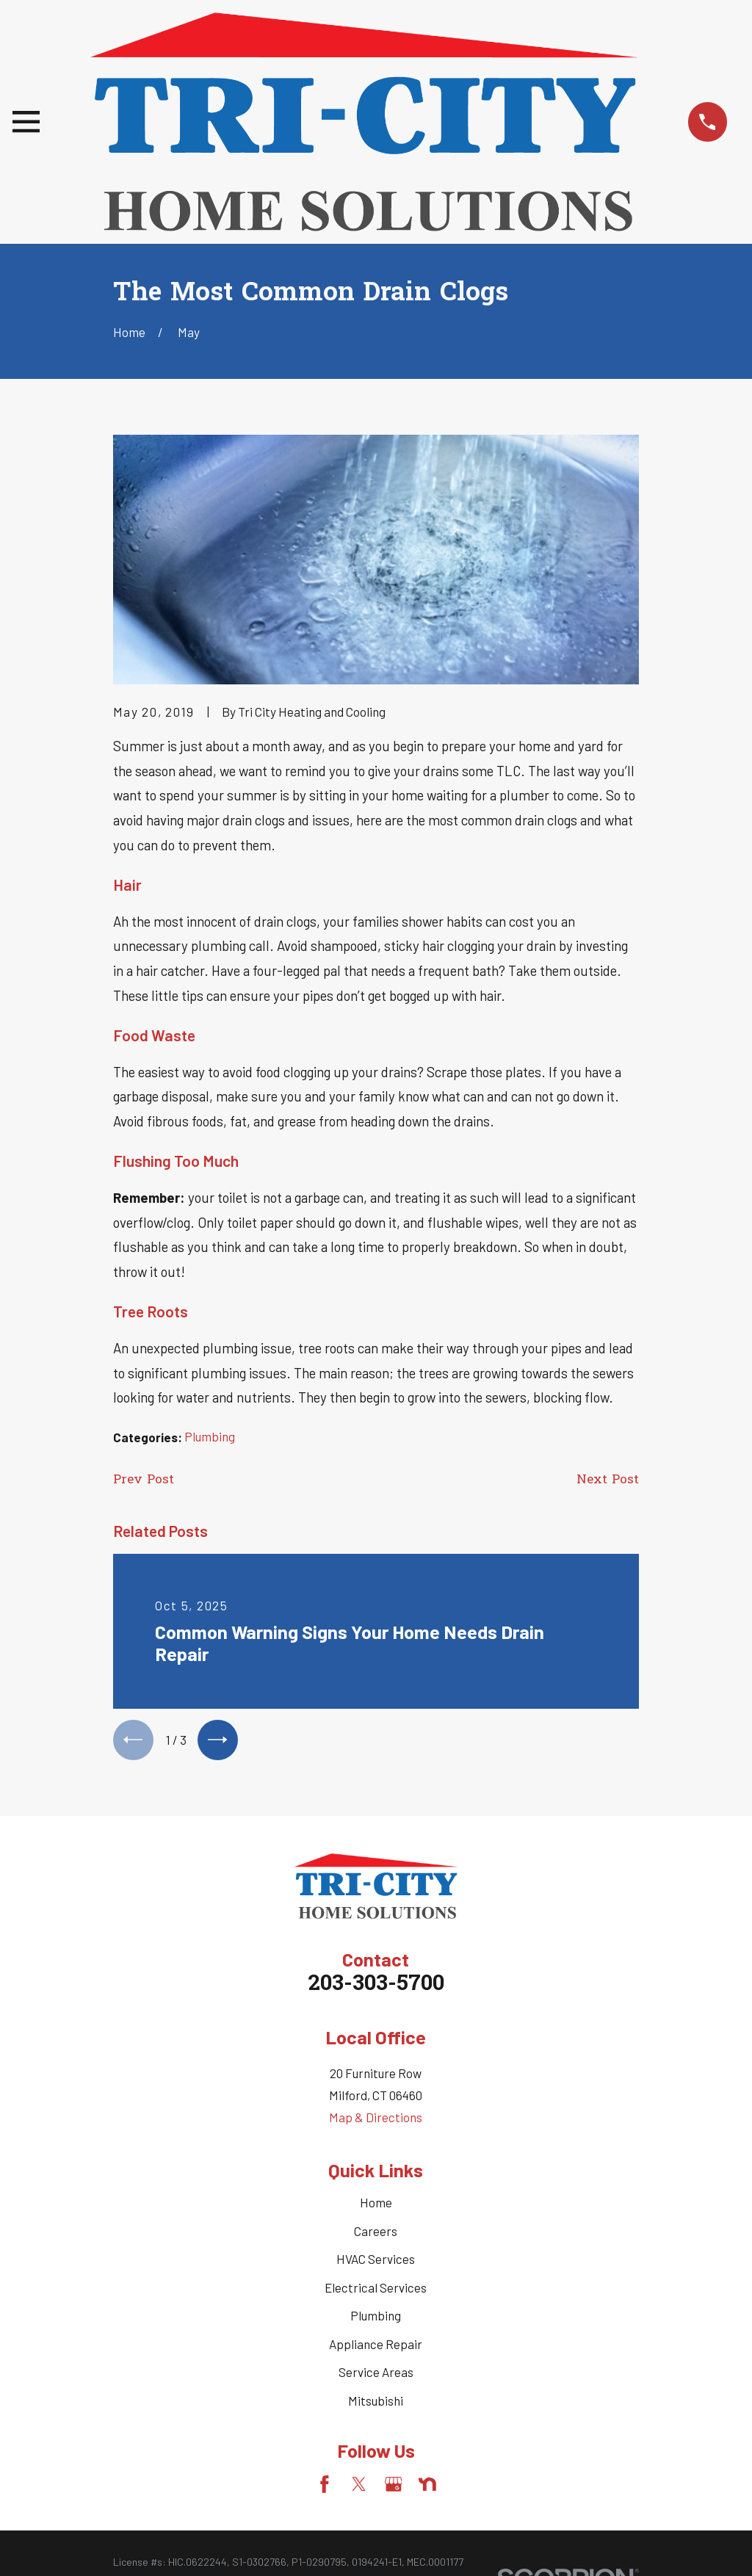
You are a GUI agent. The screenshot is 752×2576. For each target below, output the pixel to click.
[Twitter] (359, 2488)
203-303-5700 (376, 1989)
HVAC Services (375, 2264)
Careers (375, 2235)
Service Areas (376, 2377)
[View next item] (225, 1742)
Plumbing (209, 1436)
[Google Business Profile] (393, 2488)
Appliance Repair (375, 2348)
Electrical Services (376, 2291)
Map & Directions (375, 2122)
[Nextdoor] (427, 2488)
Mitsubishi (375, 2405)
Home (376, 2207)
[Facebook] (324, 2488)
